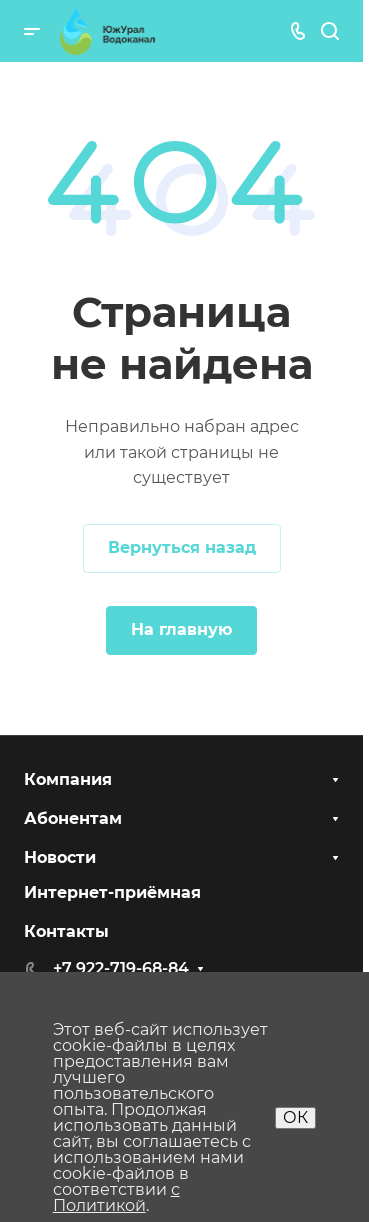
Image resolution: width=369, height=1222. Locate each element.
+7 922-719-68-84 (121, 968)
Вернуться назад (182, 547)
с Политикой (116, 1197)
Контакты (66, 931)
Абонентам (73, 818)
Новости (60, 857)
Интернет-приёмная (112, 892)
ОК (295, 1117)
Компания (68, 779)
